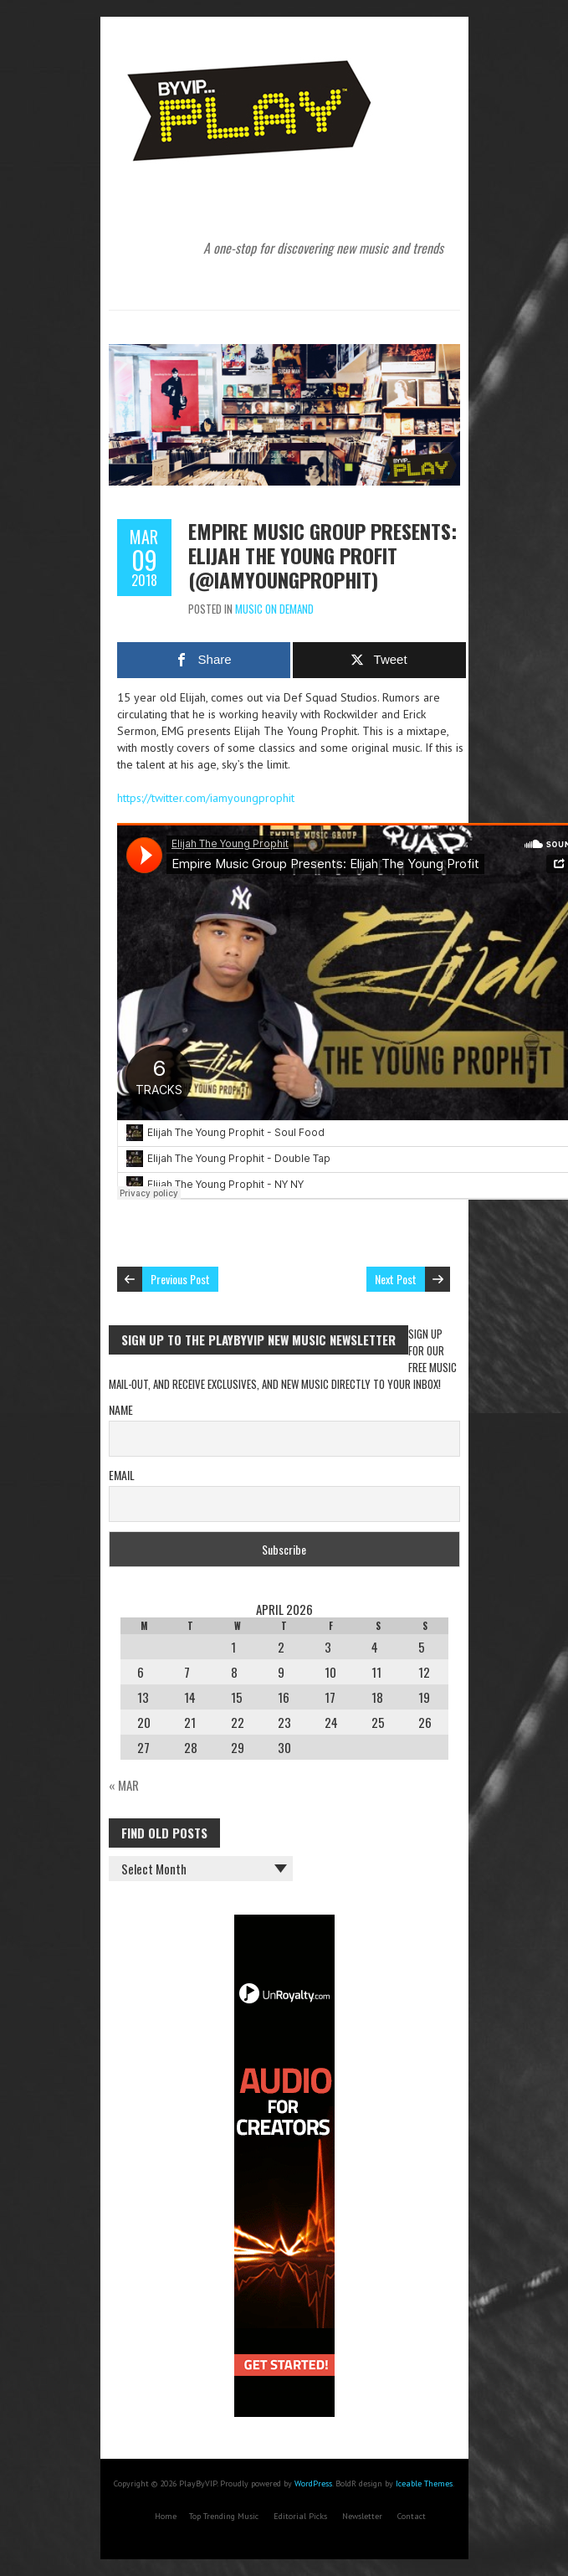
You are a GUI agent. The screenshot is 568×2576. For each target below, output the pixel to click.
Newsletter (362, 2516)
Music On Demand (274, 608)
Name (121, 1409)
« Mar (124, 1785)
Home (166, 2516)
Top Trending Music (223, 2516)
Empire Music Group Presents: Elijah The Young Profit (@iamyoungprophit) (322, 555)
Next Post (396, 1279)
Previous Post (180, 1279)
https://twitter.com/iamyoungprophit (205, 797)
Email (122, 1474)
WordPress (313, 2483)
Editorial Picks (300, 2516)
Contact (411, 2516)
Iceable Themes (424, 2483)
